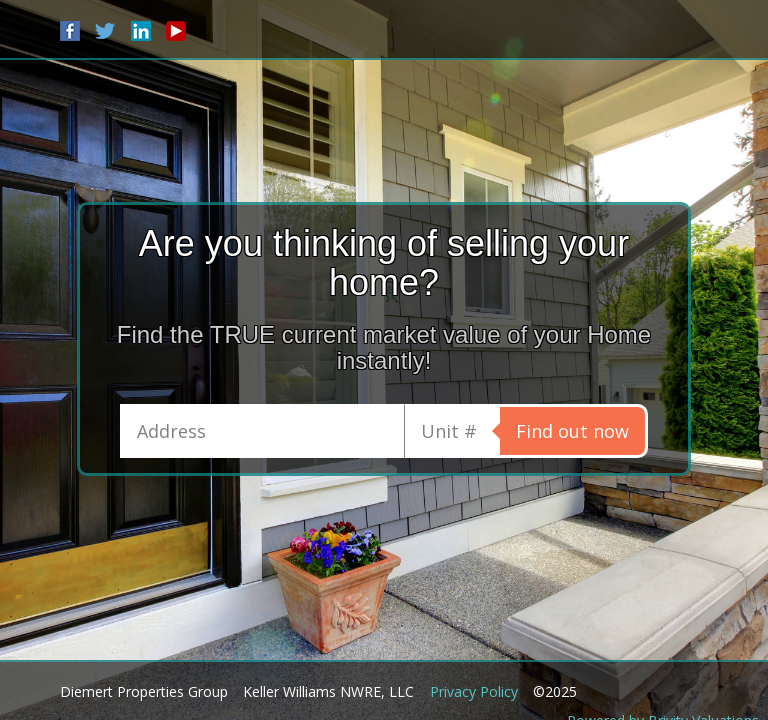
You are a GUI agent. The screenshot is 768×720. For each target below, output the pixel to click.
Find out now (572, 431)
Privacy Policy (474, 691)
